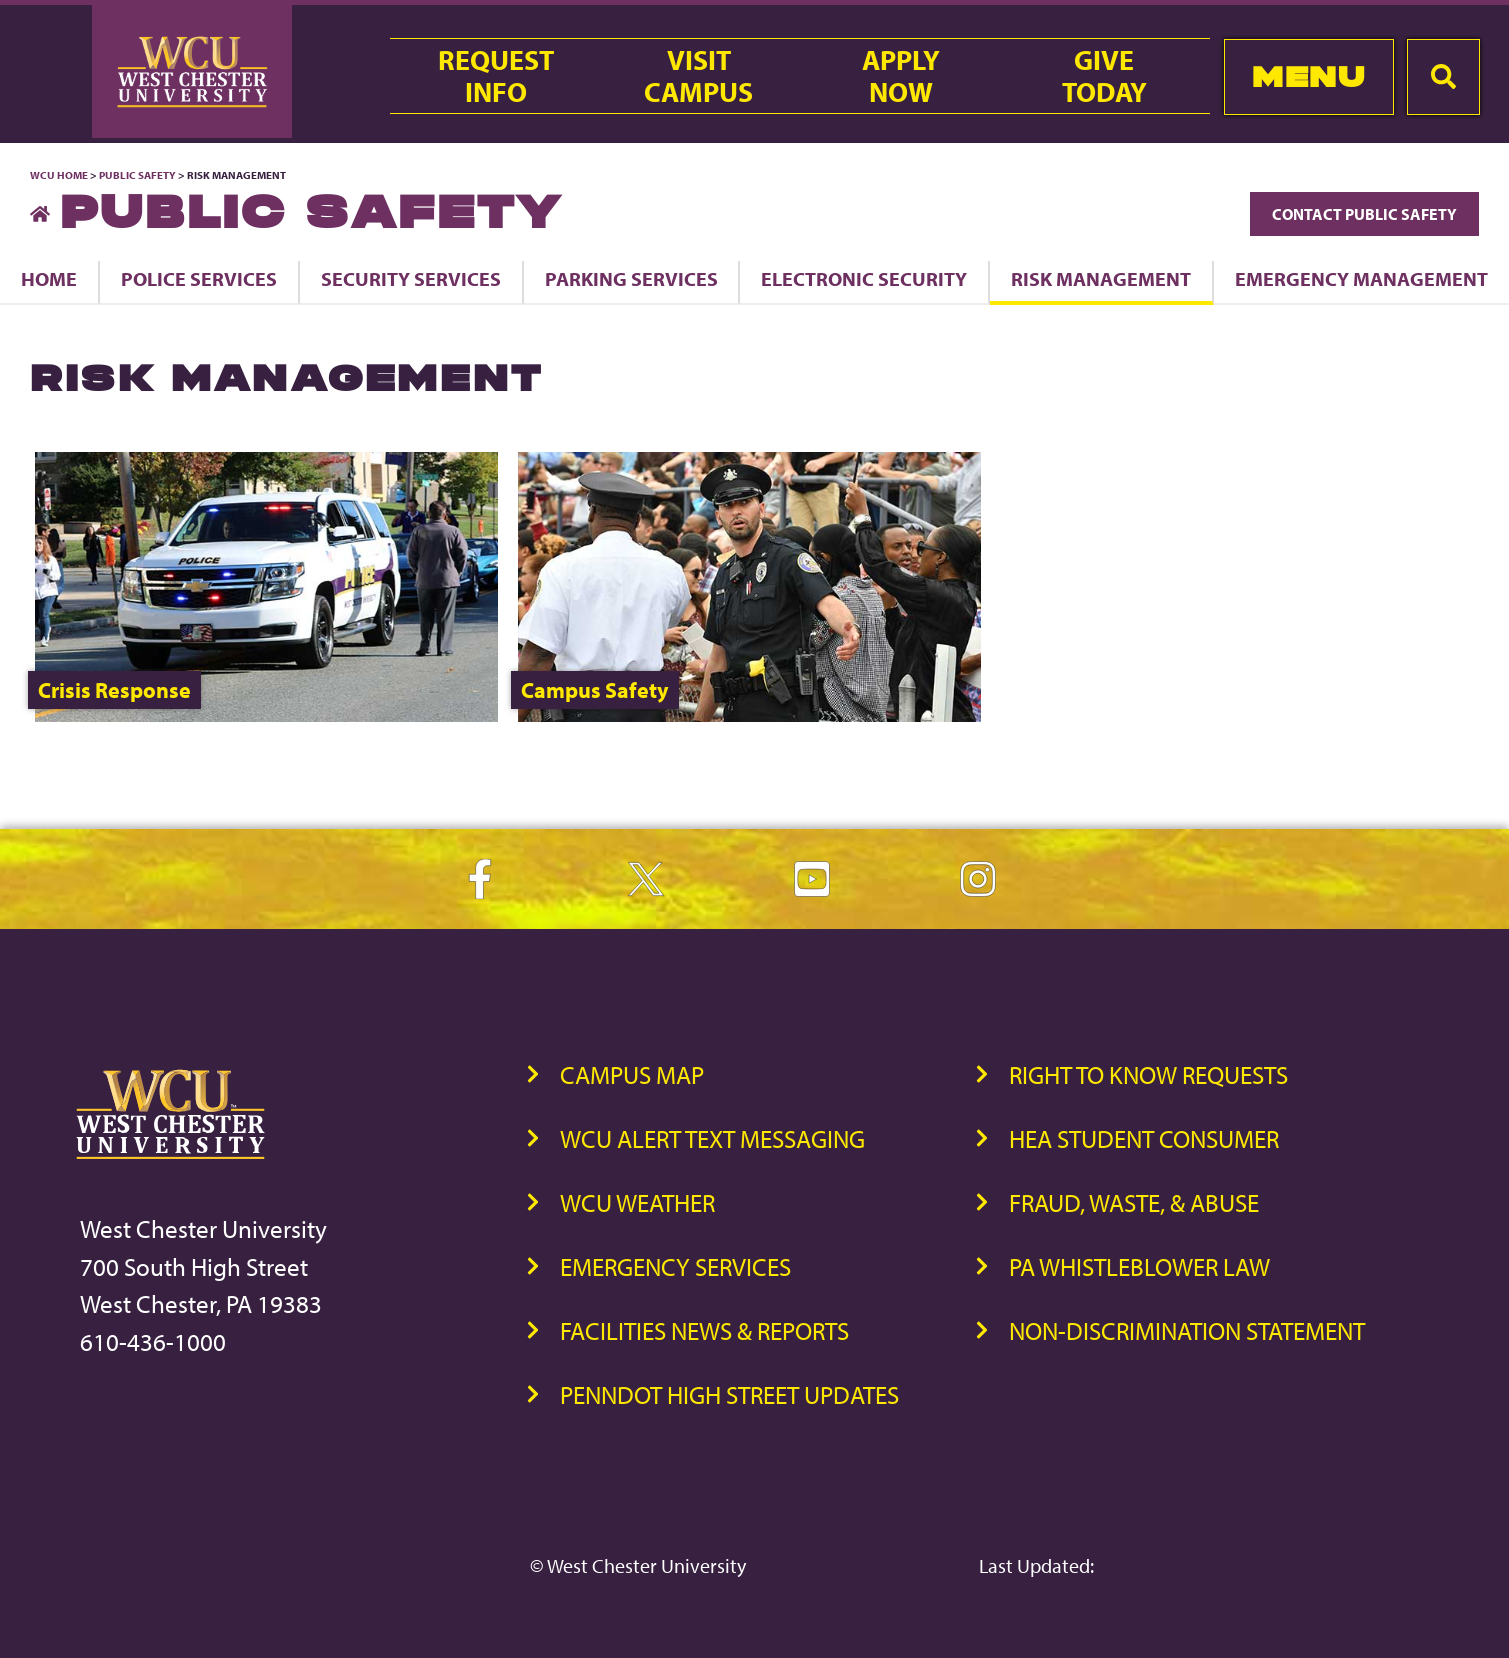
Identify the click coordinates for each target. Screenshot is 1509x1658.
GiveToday (1104, 76)
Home (49, 278)
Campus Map (632, 1074)
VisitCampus (698, 76)
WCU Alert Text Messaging (712, 1138)
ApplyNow (901, 76)
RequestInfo (496, 76)
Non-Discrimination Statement (1187, 1330)
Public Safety (137, 175)
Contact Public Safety (1364, 214)
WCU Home (59, 175)
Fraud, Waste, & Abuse (1134, 1202)
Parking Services (631, 278)
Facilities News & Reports (704, 1330)
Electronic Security (864, 278)
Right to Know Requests (1148, 1074)
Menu (1308, 76)
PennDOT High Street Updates (729, 1394)
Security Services (411, 278)
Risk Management (1101, 278)
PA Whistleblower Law (1139, 1266)
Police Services (199, 278)
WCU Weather (637, 1202)
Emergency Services (675, 1266)
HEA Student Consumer (1144, 1138)
